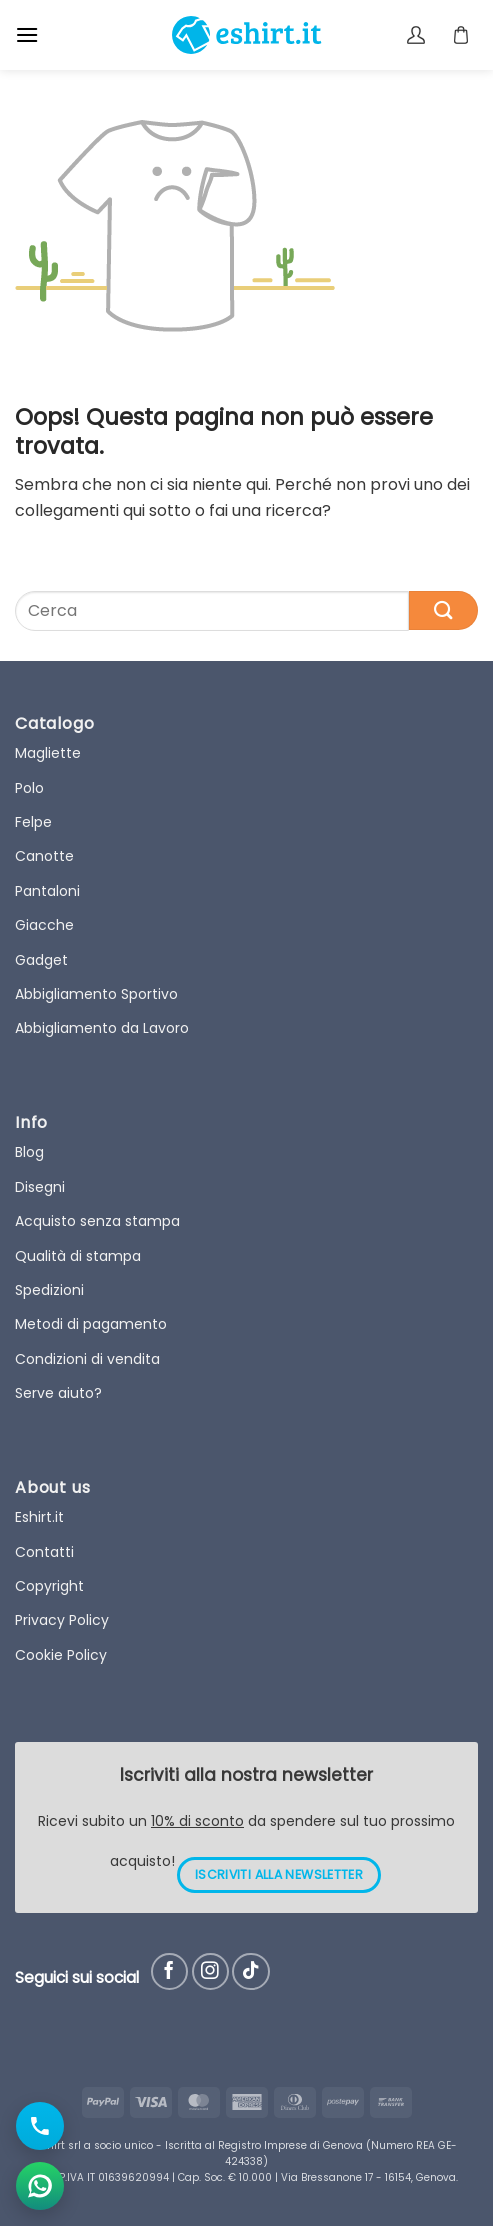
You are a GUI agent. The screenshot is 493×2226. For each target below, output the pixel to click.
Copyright (49, 1586)
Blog (29, 1152)
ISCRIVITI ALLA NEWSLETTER (279, 1874)
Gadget (41, 960)
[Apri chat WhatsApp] (40, 2186)
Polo (29, 788)
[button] (27, 34)
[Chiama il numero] (40, 2126)
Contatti (44, 1552)
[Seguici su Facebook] (169, 1971)
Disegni (40, 1187)
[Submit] (443, 610)
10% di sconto (197, 1821)
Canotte (44, 856)
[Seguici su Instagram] (210, 1971)
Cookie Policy (61, 1655)
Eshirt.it (39, 1517)
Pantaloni (47, 891)
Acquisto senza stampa (97, 1221)
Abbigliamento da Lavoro (102, 1028)
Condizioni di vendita (87, 1359)
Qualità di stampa (78, 1256)
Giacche (44, 925)
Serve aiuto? (58, 1393)
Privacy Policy (62, 1620)
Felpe (33, 822)
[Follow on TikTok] (250, 1971)
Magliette (48, 753)
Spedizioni (49, 1290)
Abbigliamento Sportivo (96, 994)
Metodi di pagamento (91, 1324)
